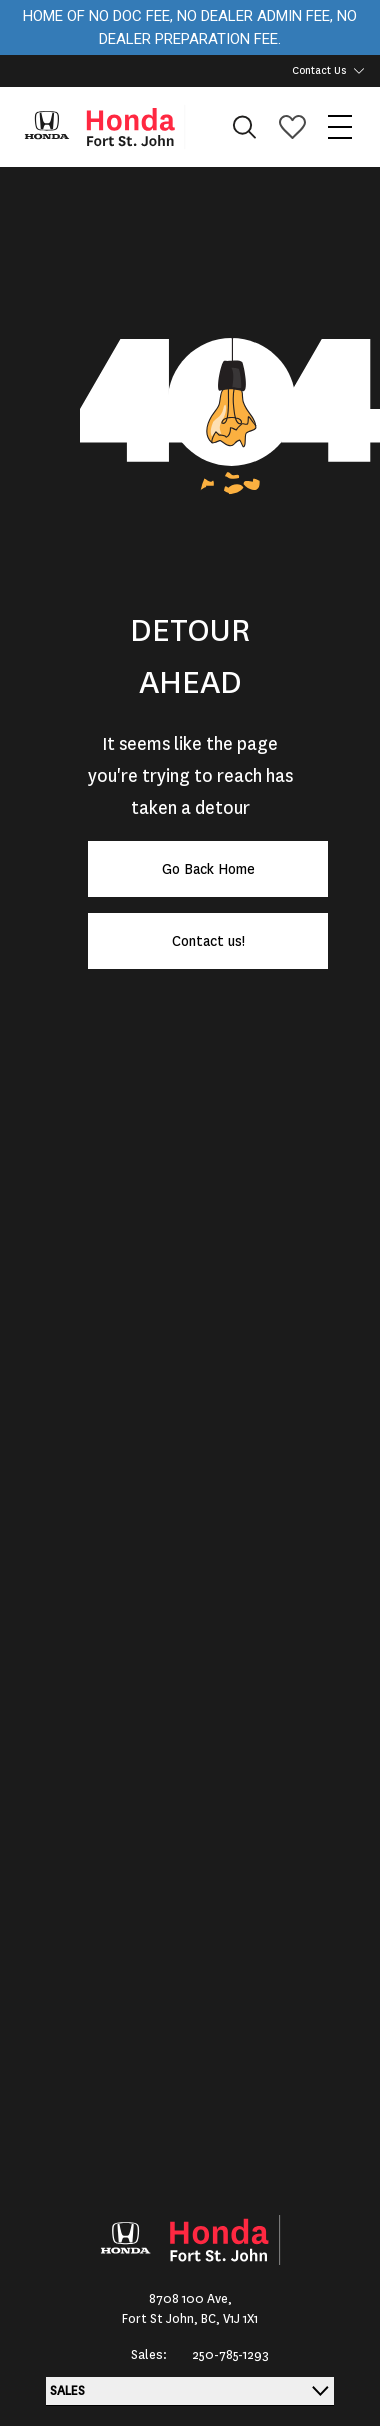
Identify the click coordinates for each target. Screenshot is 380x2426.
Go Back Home (208, 869)
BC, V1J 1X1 (229, 2319)
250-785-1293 (230, 2355)
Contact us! (208, 941)
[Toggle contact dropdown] (359, 71)
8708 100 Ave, (190, 2299)
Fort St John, (161, 2319)
